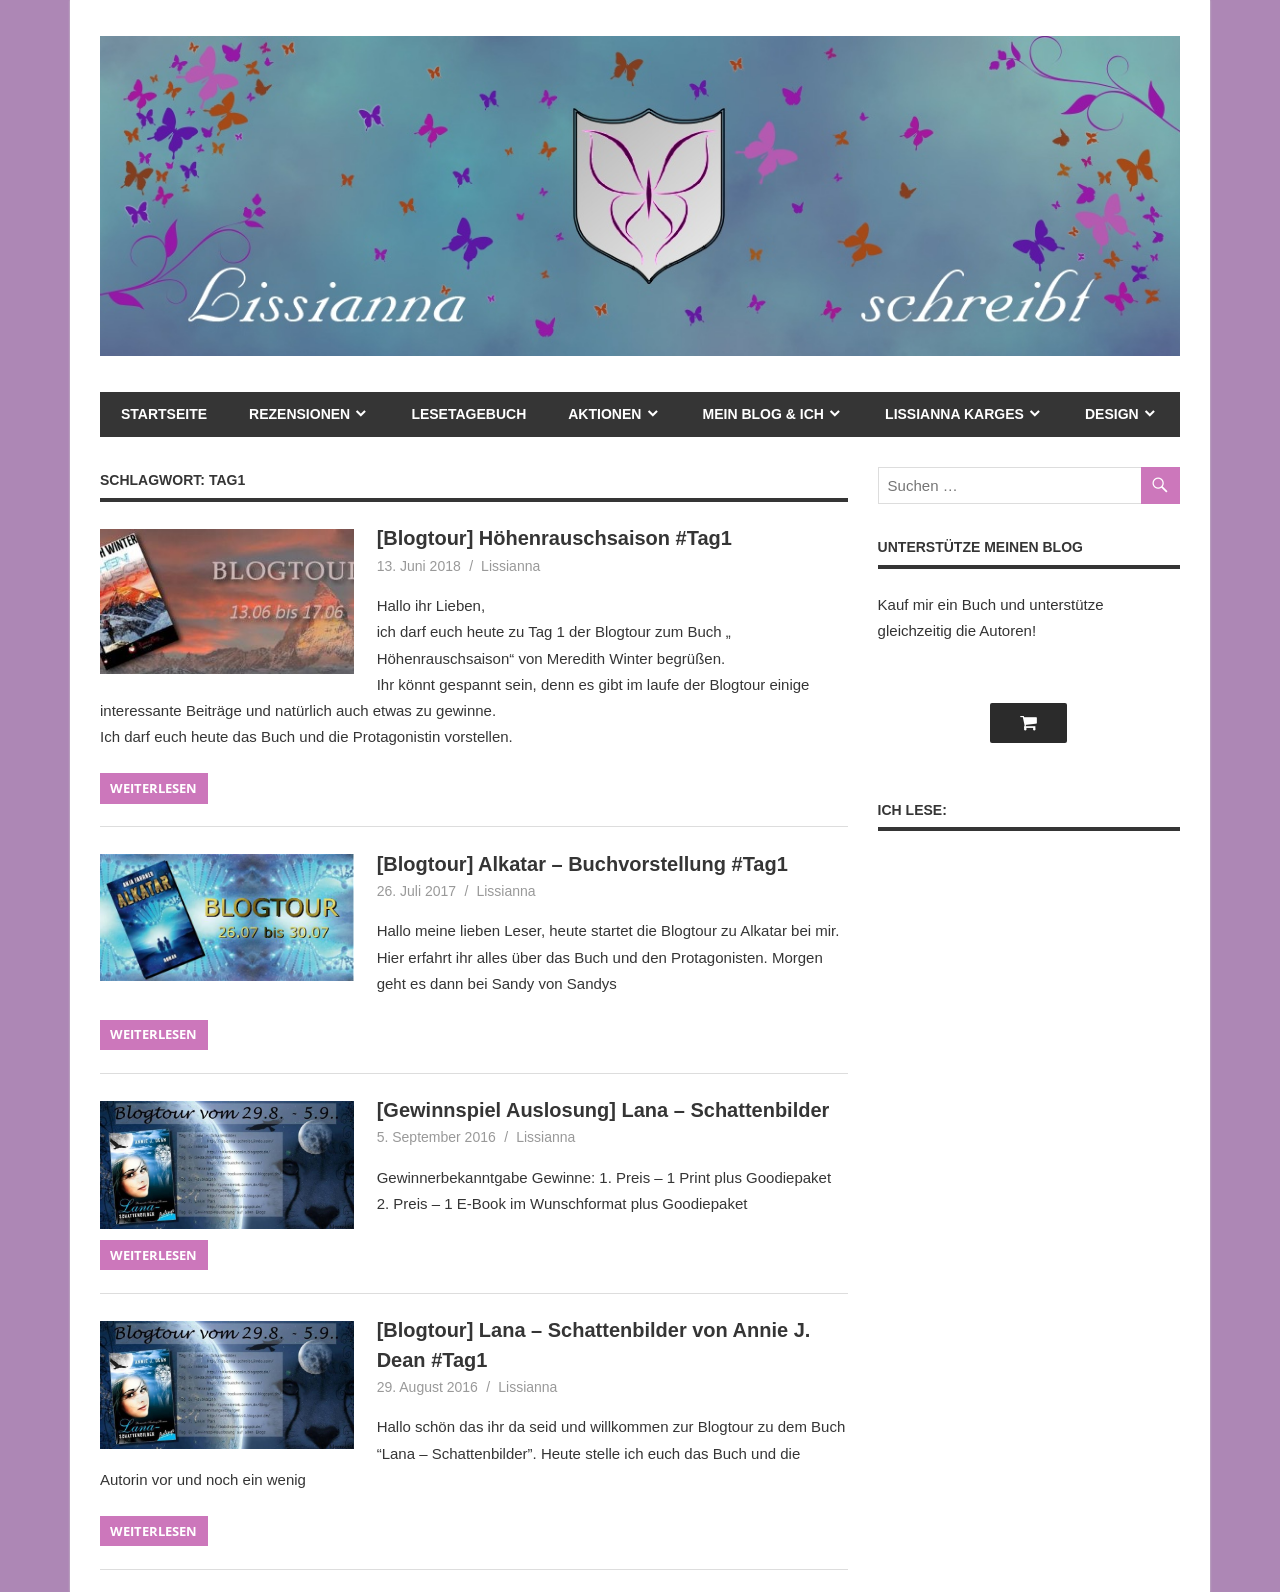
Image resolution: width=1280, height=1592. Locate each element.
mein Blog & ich (763, 414)
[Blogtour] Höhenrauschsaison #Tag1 (554, 538)
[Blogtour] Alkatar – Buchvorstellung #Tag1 (582, 864)
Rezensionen (299, 414)
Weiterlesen (153, 788)
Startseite (164, 414)
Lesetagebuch (468, 414)
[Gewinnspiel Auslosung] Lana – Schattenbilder (603, 1110)
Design (1112, 414)
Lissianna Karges (954, 414)
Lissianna (510, 566)
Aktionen (604, 414)
